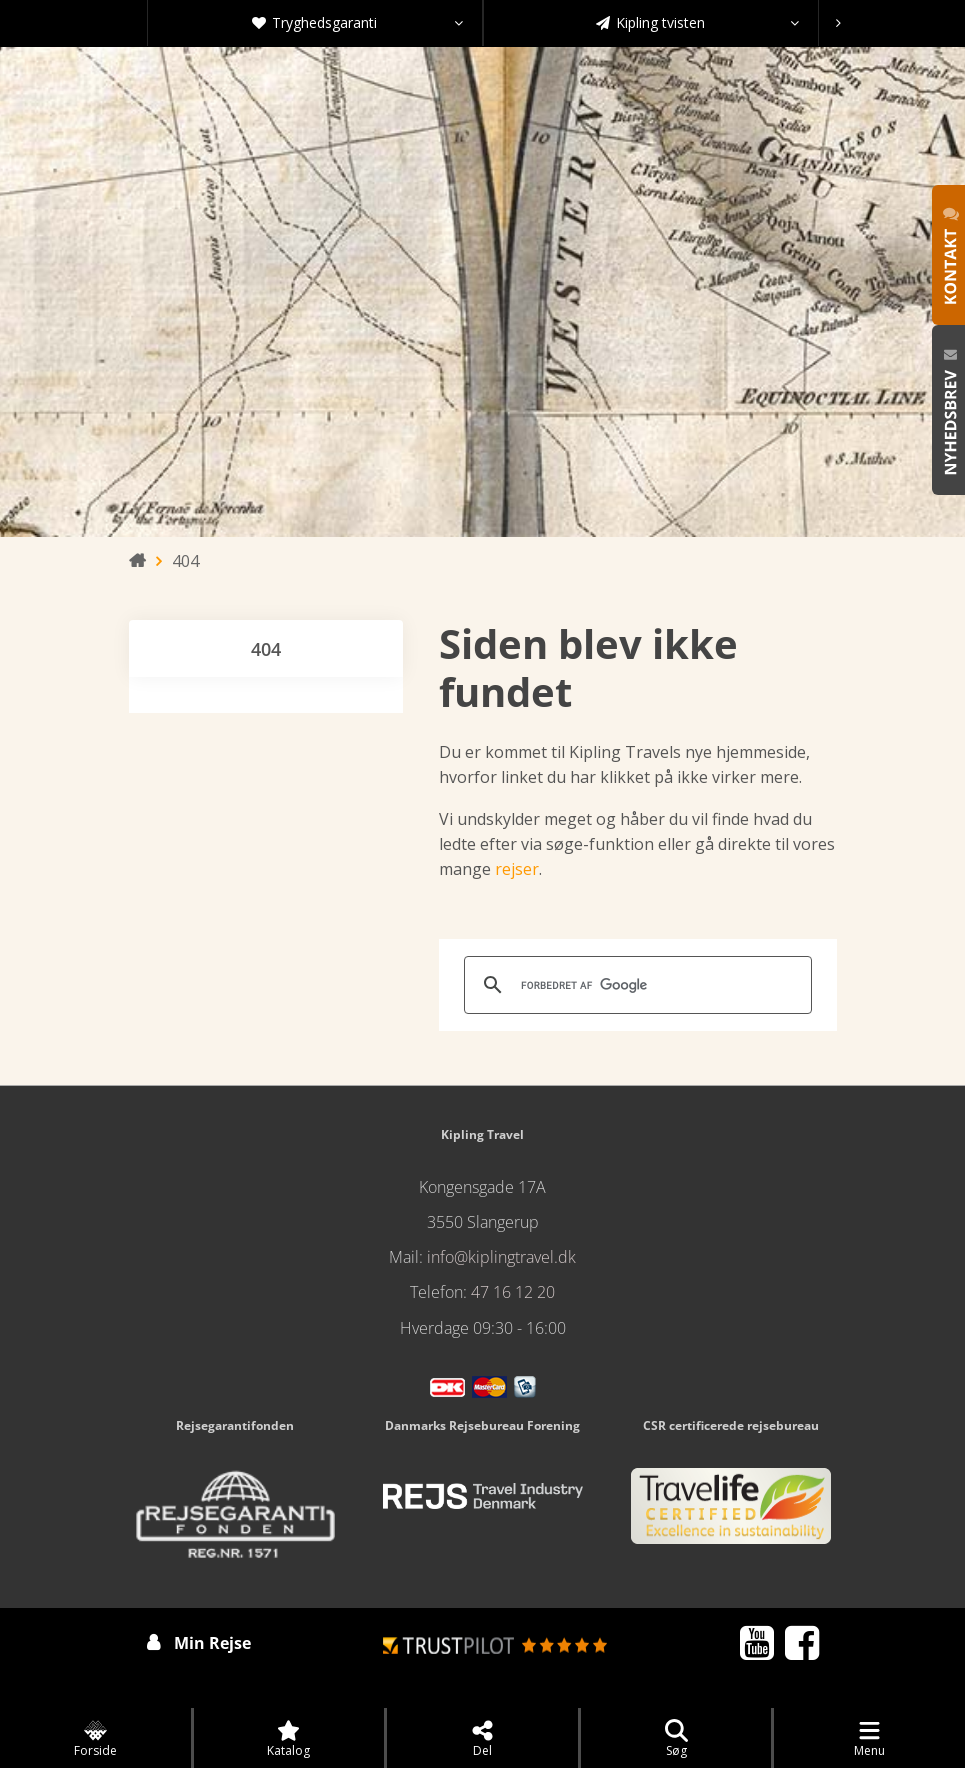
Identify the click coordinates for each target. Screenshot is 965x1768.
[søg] (635, 985)
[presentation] (838, 23)
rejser (517, 869)
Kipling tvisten (697, 23)
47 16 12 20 (513, 1292)
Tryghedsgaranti (357, 23)
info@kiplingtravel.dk (501, 1257)
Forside (95, 1739)
